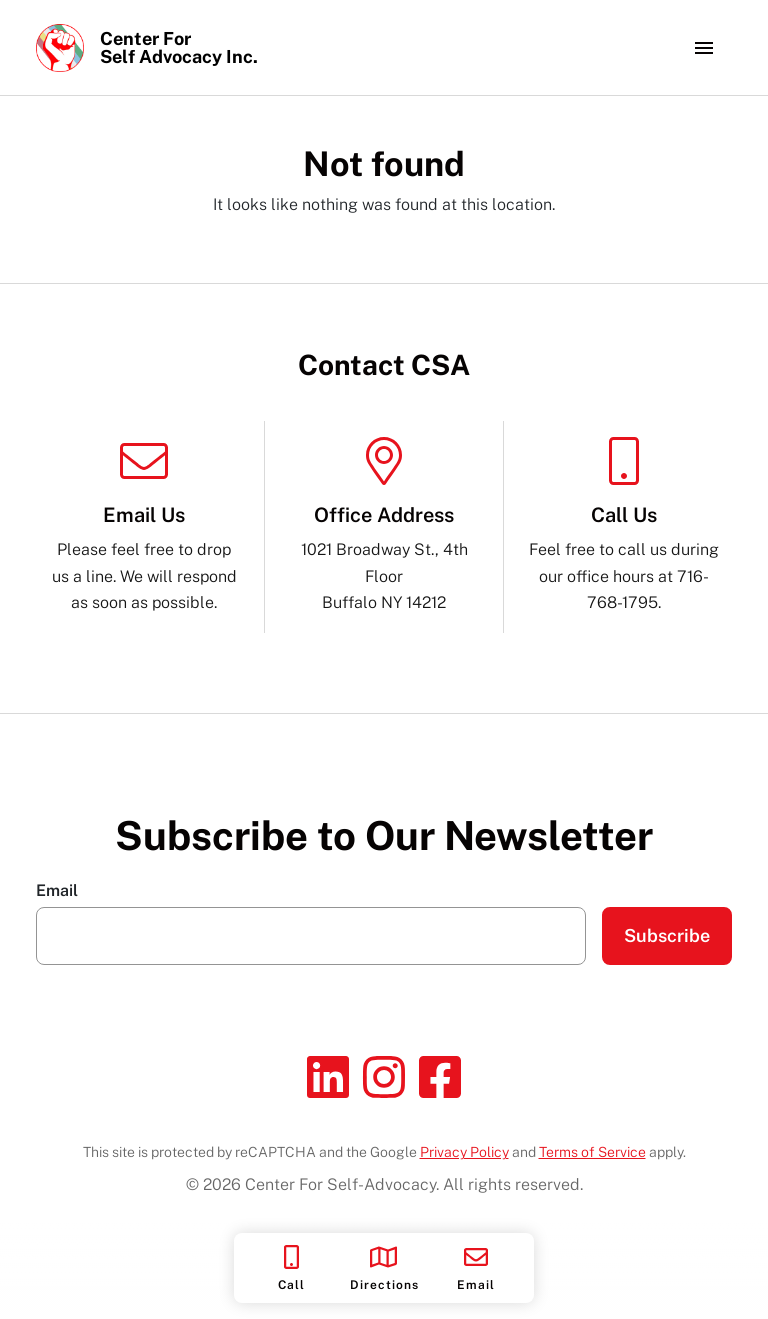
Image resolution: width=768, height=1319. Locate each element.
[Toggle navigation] (704, 48)
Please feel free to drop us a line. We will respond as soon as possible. (144, 524)
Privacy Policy (464, 1152)
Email (57, 891)
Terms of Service (592, 1152)
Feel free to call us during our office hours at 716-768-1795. (624, 524)
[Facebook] (440, 1077)
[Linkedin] (328, 1077)
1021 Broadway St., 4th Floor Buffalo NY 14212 (384, 524)
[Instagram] (384, 1077)
